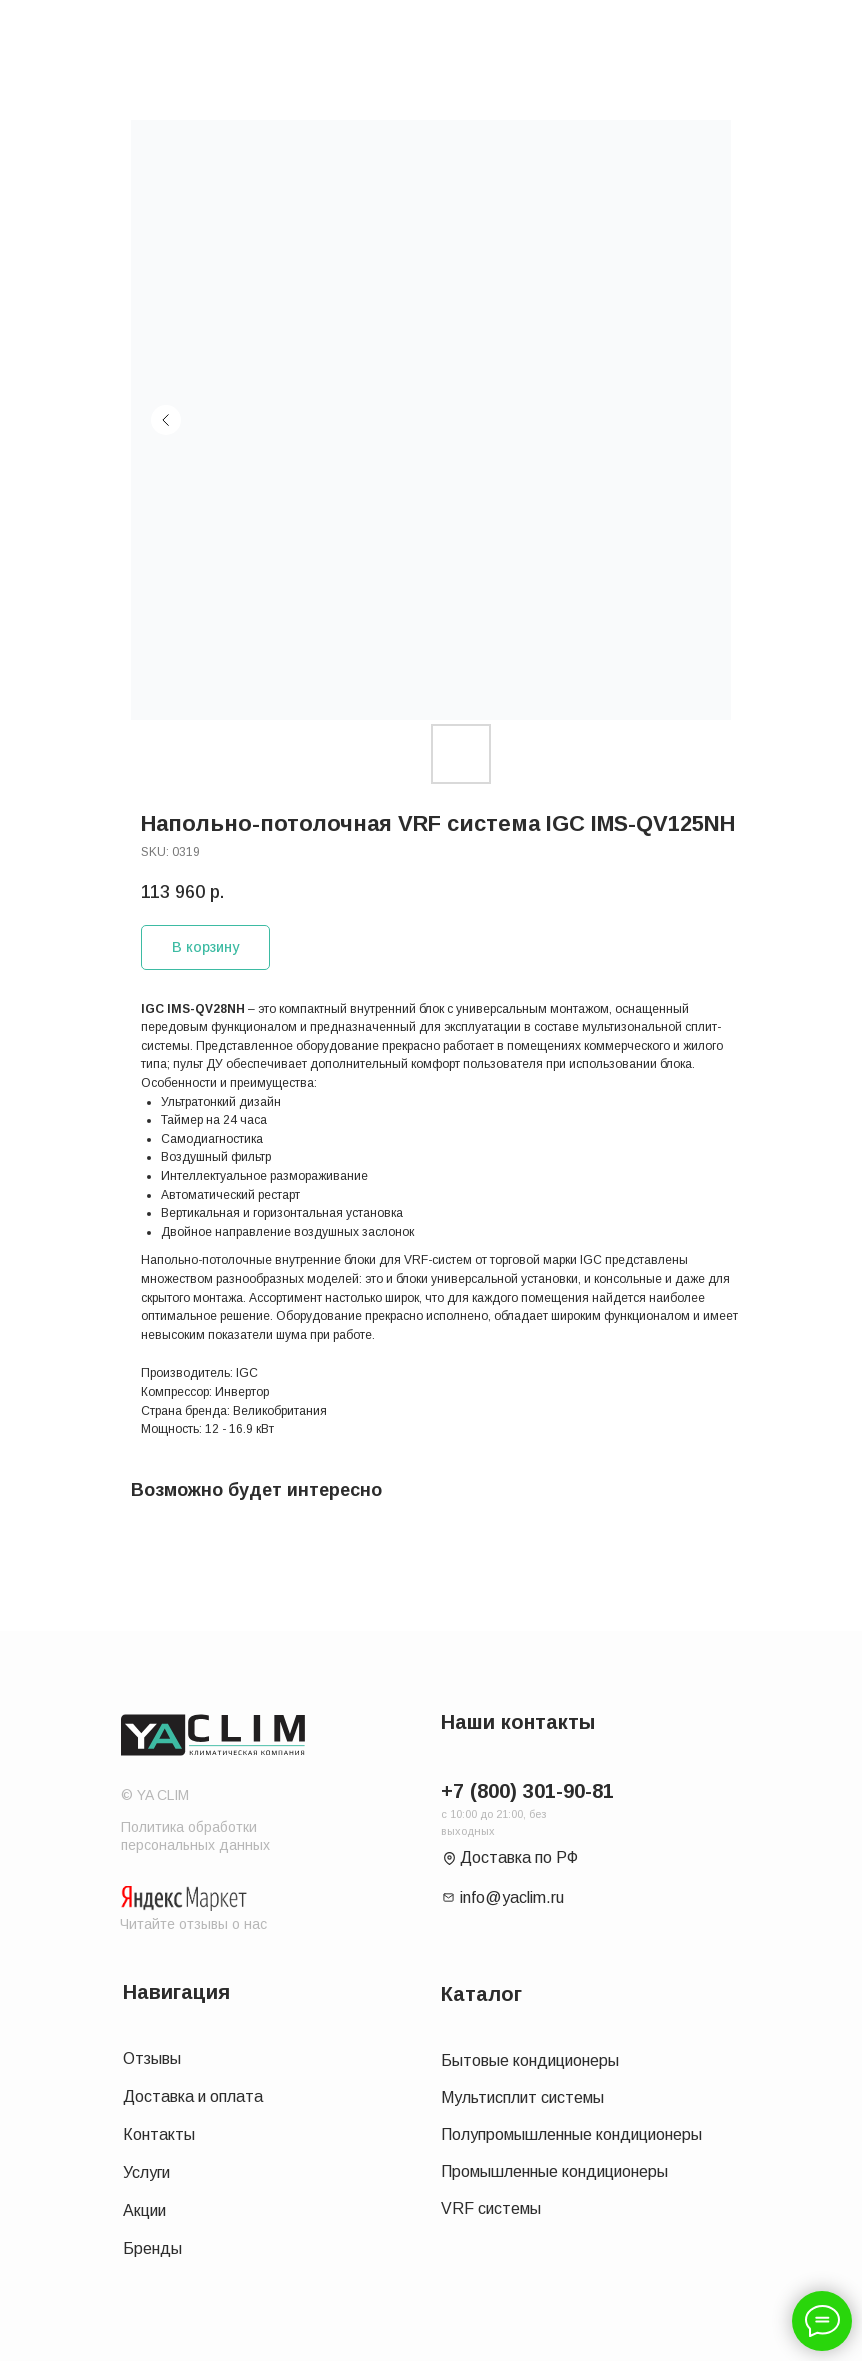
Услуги (146, 2172)
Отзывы (152, 2058)
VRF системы (491, 2208)
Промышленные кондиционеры (554, 2171)
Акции (144, 2210)
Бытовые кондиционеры (530, 2060)
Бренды (152, 2248)
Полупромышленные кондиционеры (571, 2134)
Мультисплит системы (522, 2097)
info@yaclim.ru (512, 1897)
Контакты (159, 2134)
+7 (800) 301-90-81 (527, 1791)
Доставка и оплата (193, 2096)
